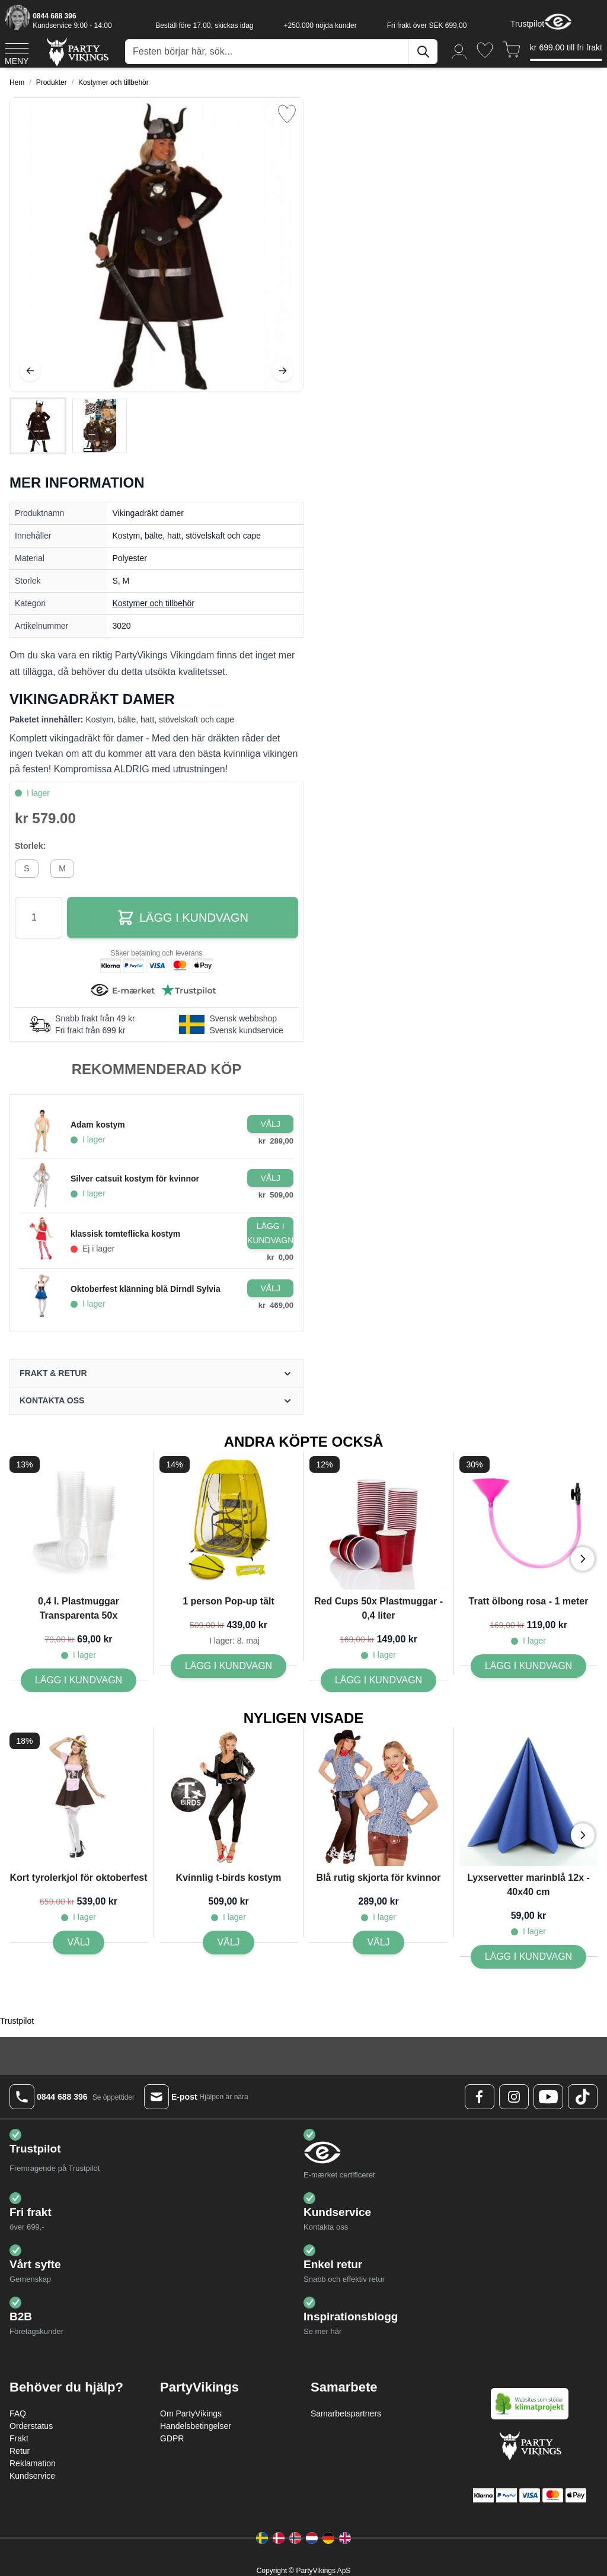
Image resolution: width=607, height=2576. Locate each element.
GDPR (172, 2438)
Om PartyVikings (191, 2413)
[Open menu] (17, 52)
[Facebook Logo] (479, 2096)
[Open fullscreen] (156, 244)
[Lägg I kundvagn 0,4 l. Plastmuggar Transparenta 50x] (78, 1680)
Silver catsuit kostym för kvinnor (135, 1178)
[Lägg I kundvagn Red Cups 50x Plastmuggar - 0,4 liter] (378, 1680)
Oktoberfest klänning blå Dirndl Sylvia (146, 1289)
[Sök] (423, 51)
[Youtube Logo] (548, 2096)
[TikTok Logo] (583, 2096)
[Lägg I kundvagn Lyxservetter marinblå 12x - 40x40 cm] (528, 1957)
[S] (26, 867)
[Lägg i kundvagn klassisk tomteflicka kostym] (270, 1233)
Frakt (18, 2438)
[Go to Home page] (77, 51)
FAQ (17, 2413)
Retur (19, 2451)
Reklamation (32, 2463)
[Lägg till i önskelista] (287, 114)
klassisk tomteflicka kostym (125, 1233)
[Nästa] (282, 370)
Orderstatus (31, 2426)
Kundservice (32, 2476)
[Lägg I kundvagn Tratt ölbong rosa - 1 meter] (528, 1666)
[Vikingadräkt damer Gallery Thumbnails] (68, 425)
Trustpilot (527, 23)
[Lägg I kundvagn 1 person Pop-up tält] (228, 1666)
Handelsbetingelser (195, 2426)
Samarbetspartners (346, 2413)
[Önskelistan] (485, 50)
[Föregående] (30, 370)
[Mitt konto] (459, 51)
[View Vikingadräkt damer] (37, 425)
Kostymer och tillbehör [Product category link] (154, 603)
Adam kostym (98, 1124)
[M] (62, 867)
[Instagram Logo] (514, 2096)
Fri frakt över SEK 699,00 (427, 25)
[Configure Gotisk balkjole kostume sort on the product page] (270, 1124)
